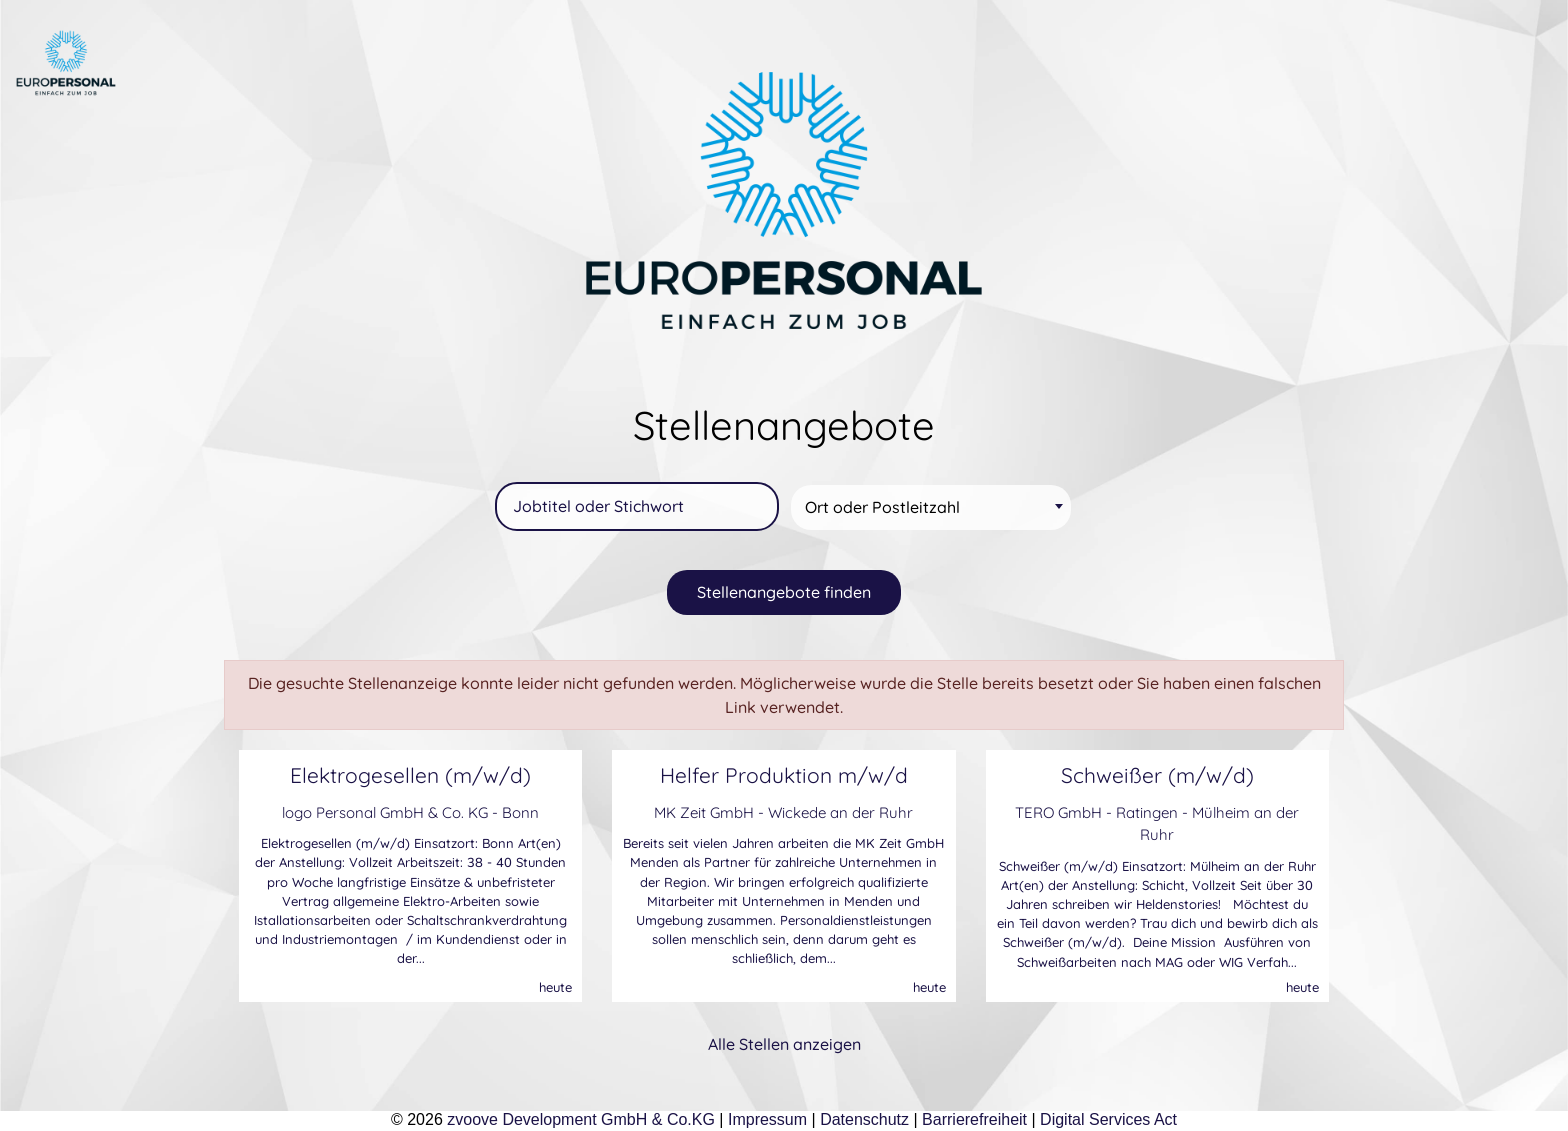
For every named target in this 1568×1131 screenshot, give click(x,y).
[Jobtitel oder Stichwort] (637, 506)
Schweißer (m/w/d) (1157, 775)
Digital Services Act (1108, 1119)
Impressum (767, 1119)
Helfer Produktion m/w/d (784, 775)
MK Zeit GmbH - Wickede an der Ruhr (783, 812)
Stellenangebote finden (784, 592)
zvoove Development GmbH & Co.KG (581, 1119)
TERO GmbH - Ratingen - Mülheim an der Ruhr (1157, 824)
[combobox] (931, 507)
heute (555, 987)
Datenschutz (864, 1119)
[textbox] (934, 507)
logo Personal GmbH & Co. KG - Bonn (410, 812)
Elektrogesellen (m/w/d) (410, 775)
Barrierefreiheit (974, 1119)
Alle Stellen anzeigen (784, 1044)
